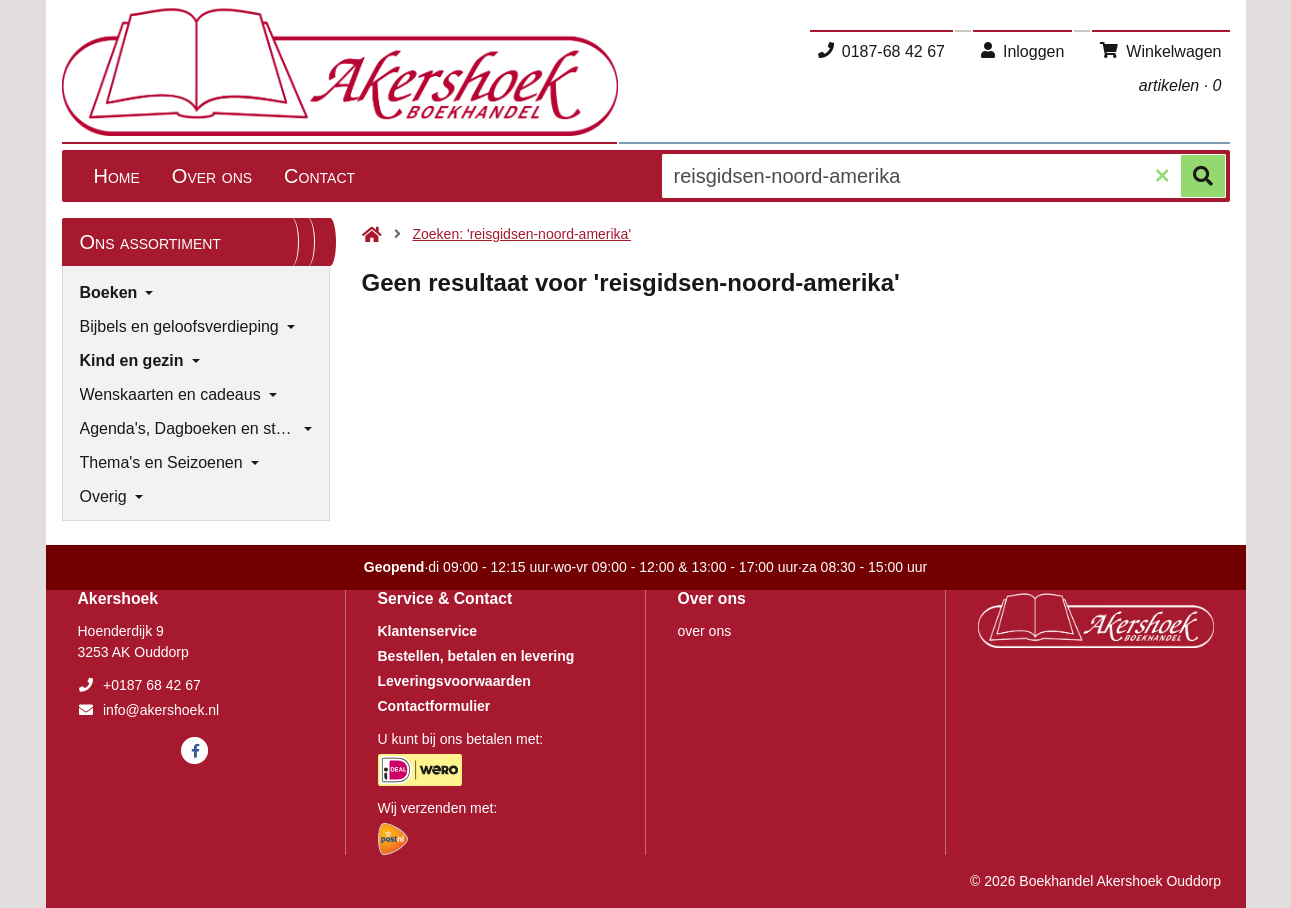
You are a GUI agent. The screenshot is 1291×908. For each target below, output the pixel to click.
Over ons (212, 176)
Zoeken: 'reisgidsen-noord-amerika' (522, 234)
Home (117, 176)
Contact (319, 176)
